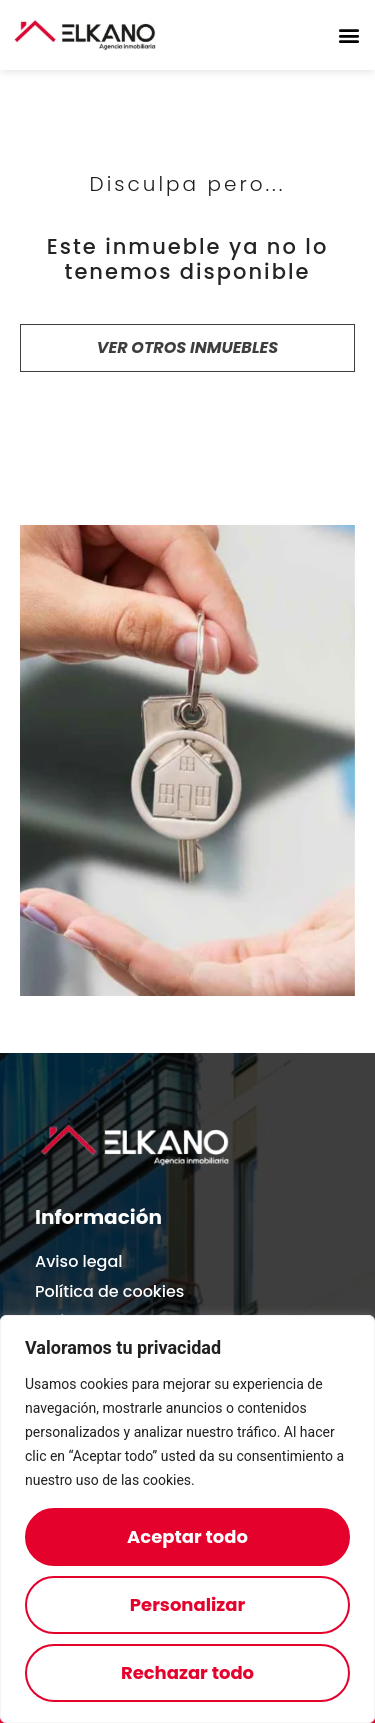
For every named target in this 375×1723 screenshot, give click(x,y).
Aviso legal (79, 1261)
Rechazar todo (187, 1672)
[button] (348, 35)
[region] (187, 1519)
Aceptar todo (187, 1536)
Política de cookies (109, 1291)
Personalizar (187, 1604)
